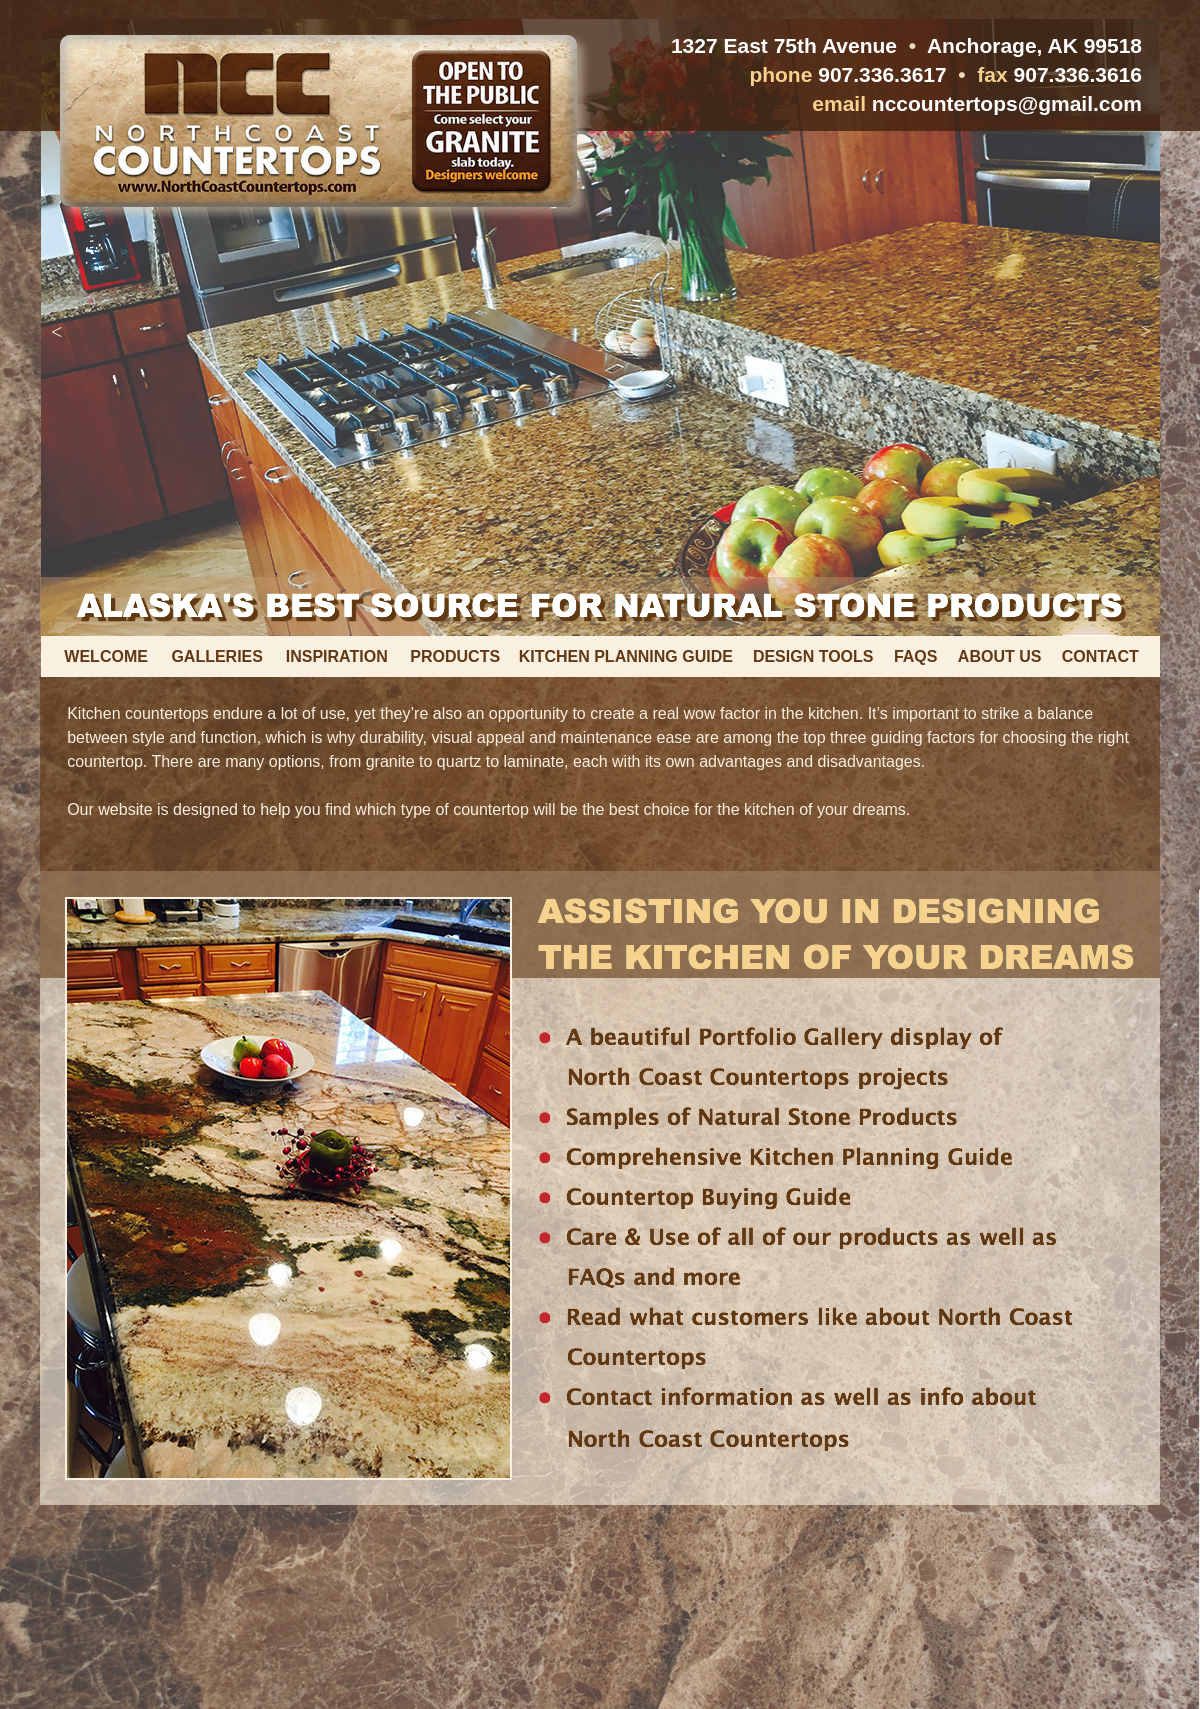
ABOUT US (1000, 656)
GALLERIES (217, 656)
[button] (56, 332)
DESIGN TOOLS (813, 656)
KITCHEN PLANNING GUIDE (626, 656)
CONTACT (1100, 656)
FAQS (916, 656)
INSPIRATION (337, 656)
